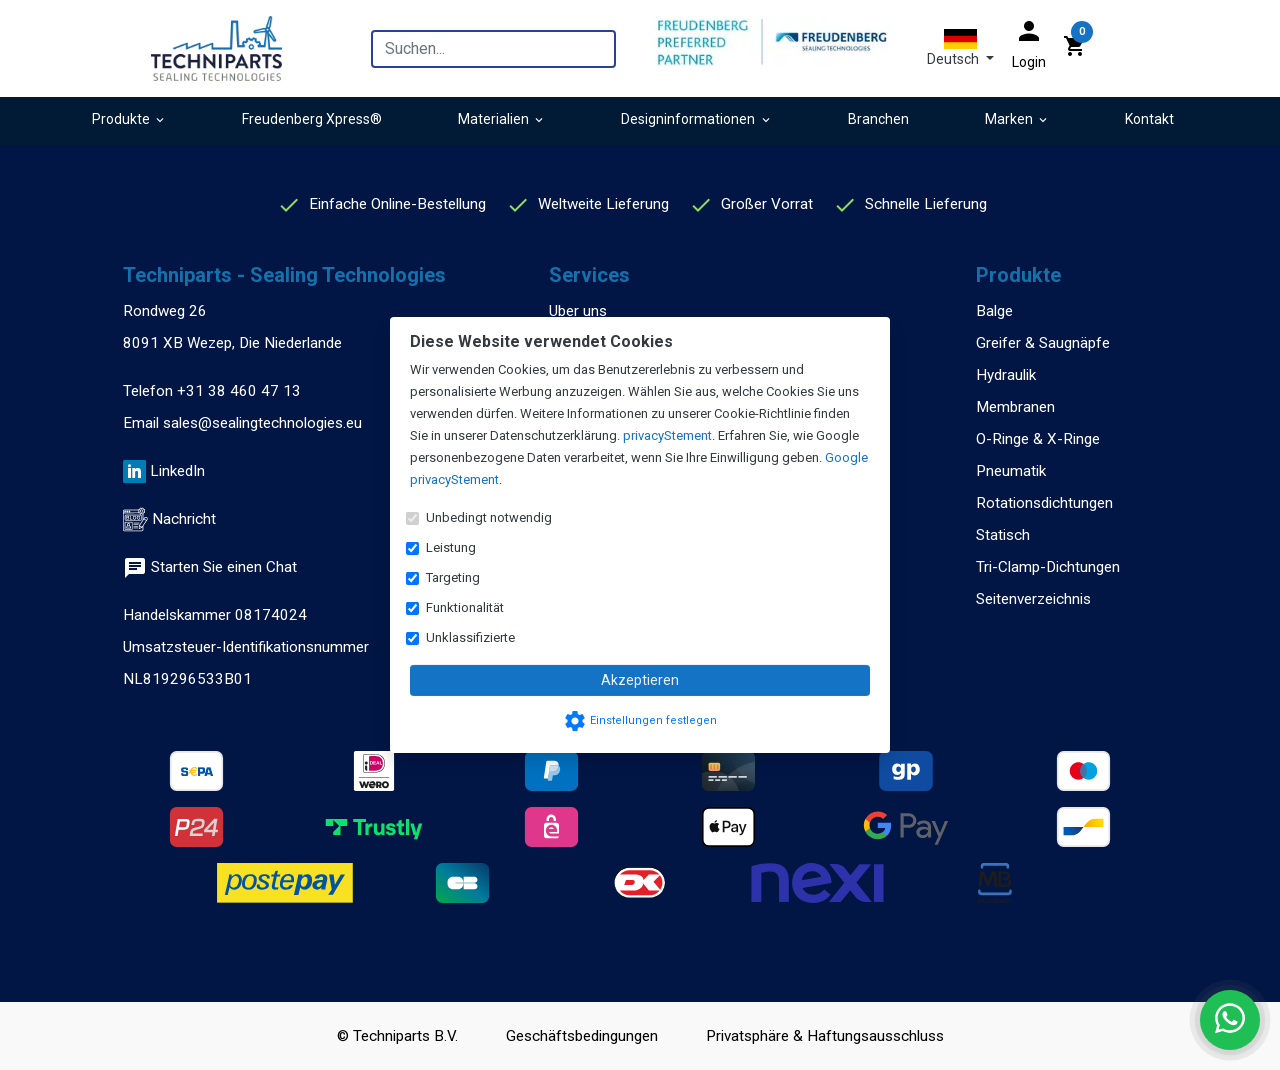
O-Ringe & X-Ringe (1038, 439)
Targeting (453, 577)
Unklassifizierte (470, 637)
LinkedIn (177, 471)
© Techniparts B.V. (397, 1036)
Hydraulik (1006, 375)
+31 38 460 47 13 (239, 391)
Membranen (1015, 407)
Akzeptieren (640, 680)
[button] (960, 48)
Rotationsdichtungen (1044, 503)
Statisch (1003, 535)
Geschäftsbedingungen (582, 1036)
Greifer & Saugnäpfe (1043, 343)
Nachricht (184, 519)
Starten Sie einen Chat (210, 567)
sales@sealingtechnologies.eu (262, 423)
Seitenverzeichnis (1033, 599)
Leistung (451, 547)
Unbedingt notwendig (489, 517)
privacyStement (667, 435)
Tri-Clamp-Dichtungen (1048, 567)
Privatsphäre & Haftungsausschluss (825, 1036)
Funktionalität (465, 607)
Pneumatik (1011, 471)
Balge (994, 311)
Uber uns (578, 311)
